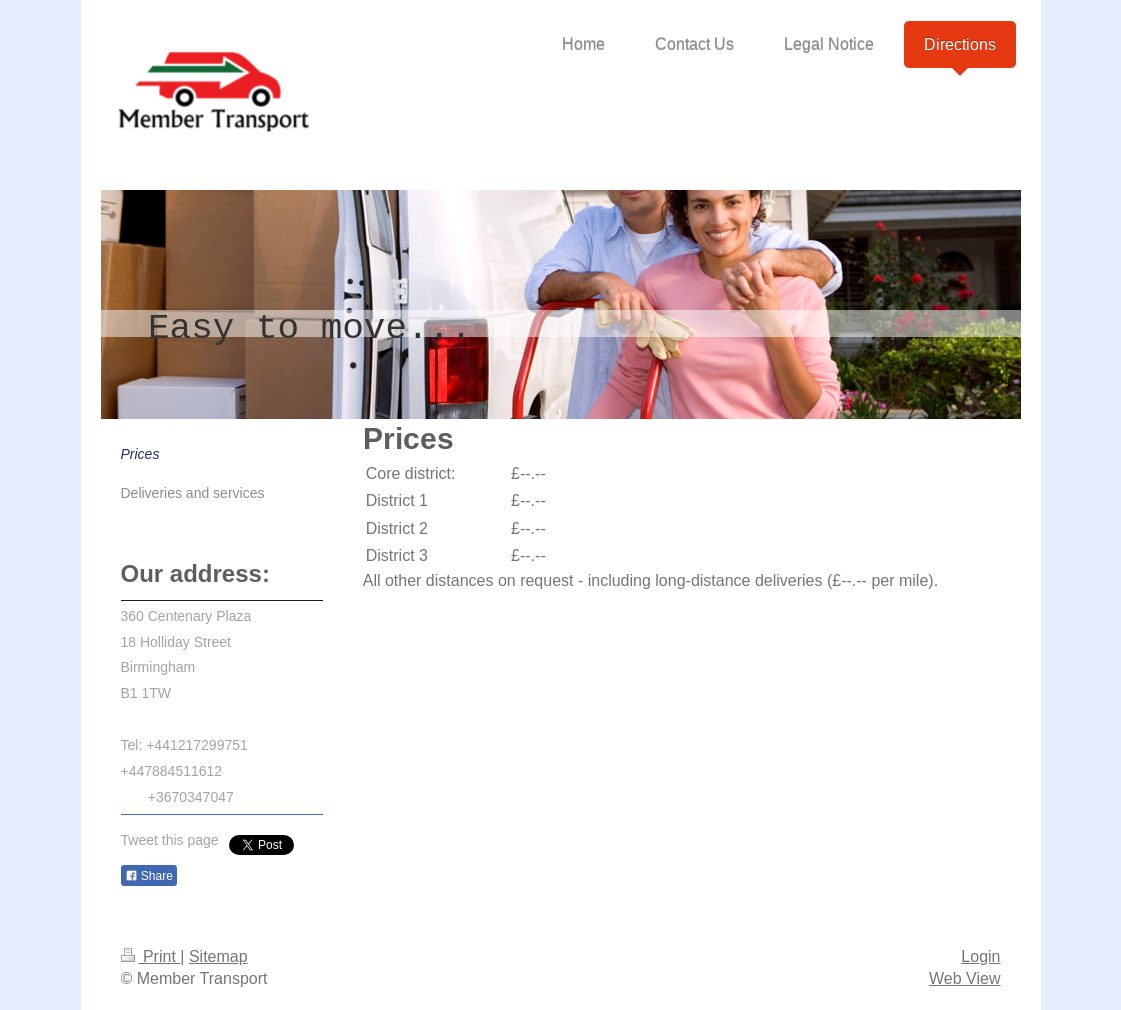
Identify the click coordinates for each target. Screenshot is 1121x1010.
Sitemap (218, 956)
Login (980, 956)
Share (149, 876)
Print (151, 956)
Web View (964, 978)
